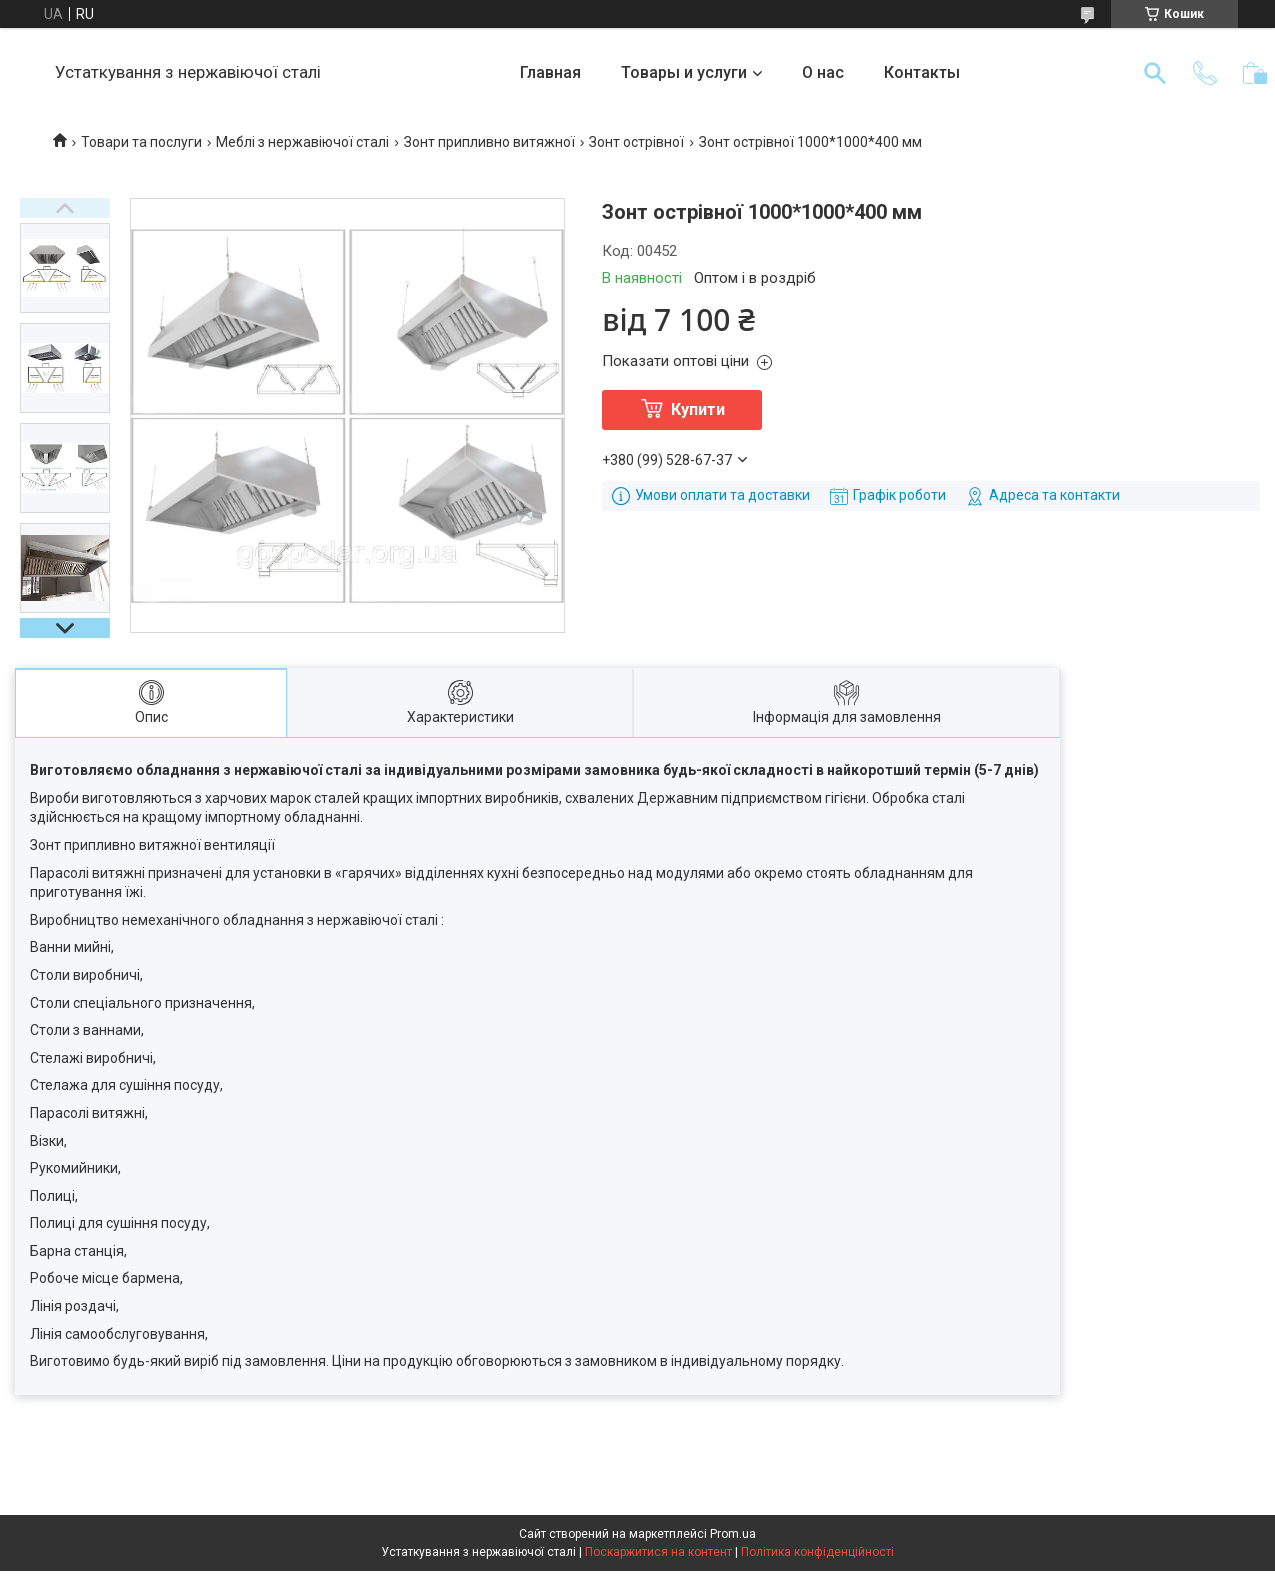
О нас (823, 72)
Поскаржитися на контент (658, 1552)
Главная (550, 72)
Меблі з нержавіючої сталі (302, 142)
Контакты (922, 72)
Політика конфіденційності (817, 1552)
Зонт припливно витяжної (489, 142)
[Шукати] (1155, 73)
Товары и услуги (684, 72)
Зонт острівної (636, 142)
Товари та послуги (141, 142)
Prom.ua (733, 1534)
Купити (698, 409)
